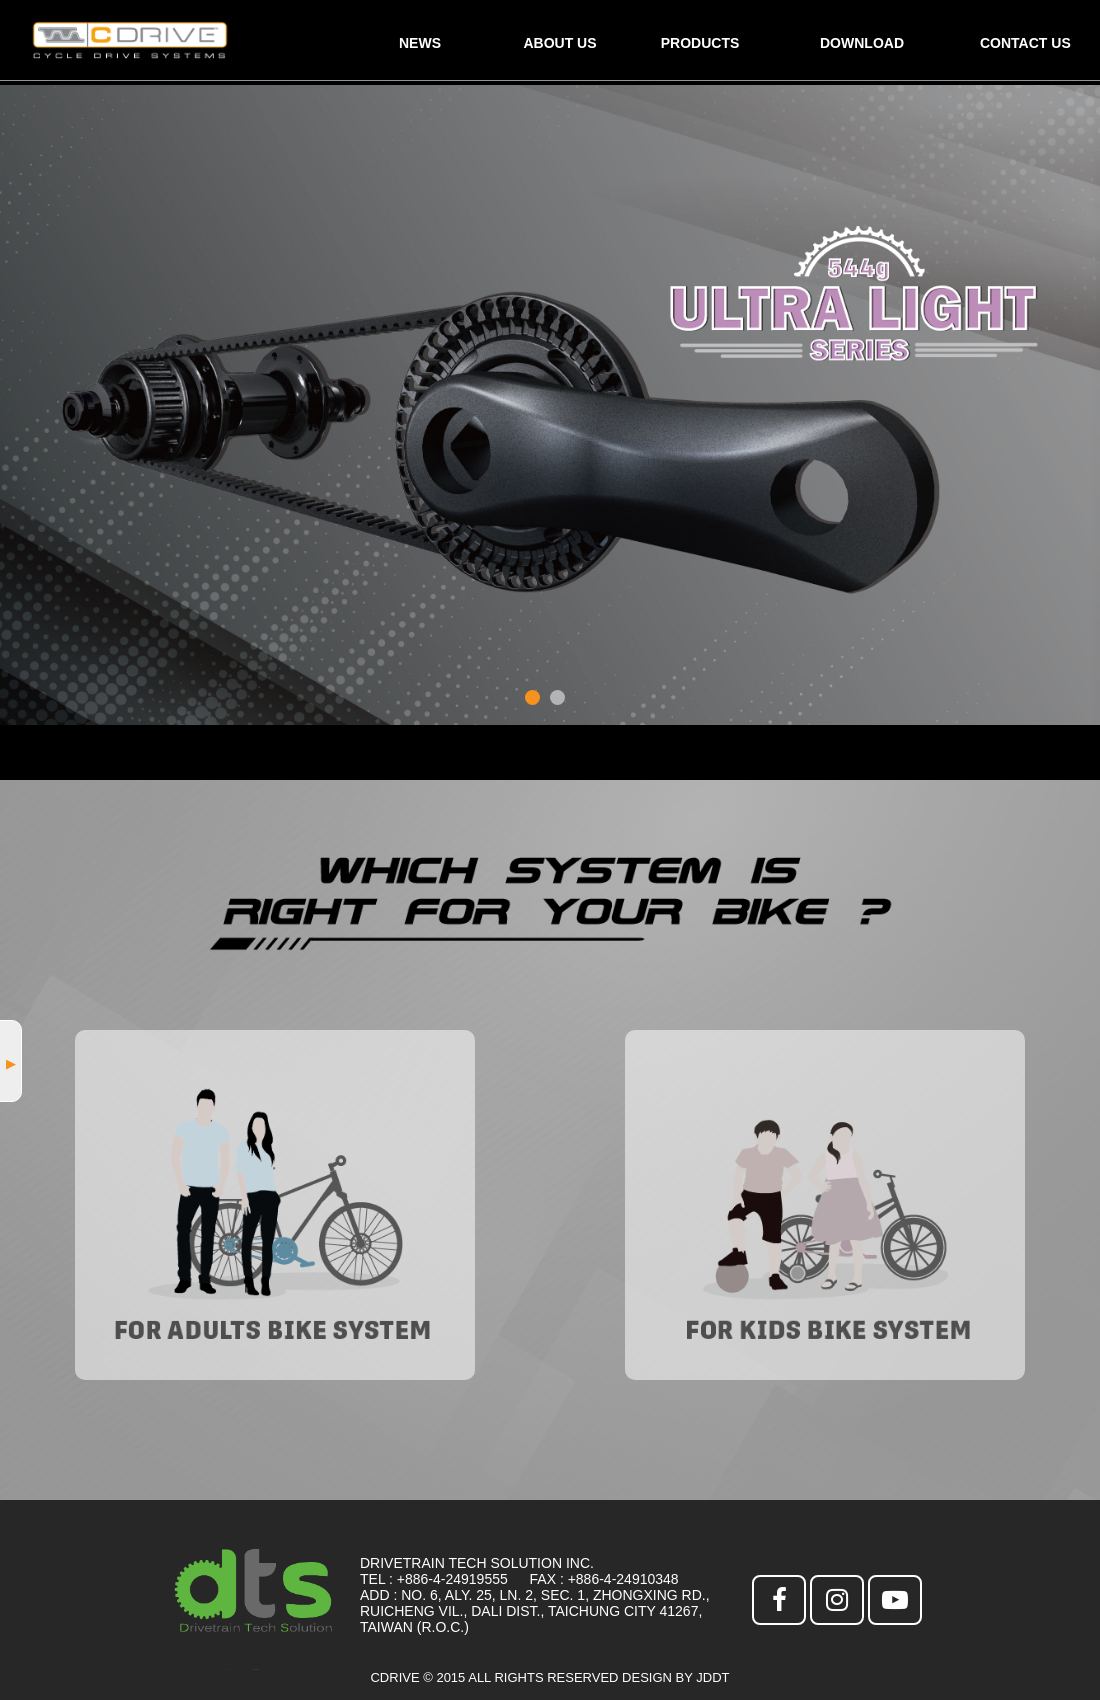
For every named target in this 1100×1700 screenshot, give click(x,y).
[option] (550, 405)
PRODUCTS (700, 43)
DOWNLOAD (862, 43)
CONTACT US (1025, 43)
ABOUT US (559, 43)
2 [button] (557, 697)
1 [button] (532, 697)
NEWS (420, 43)
